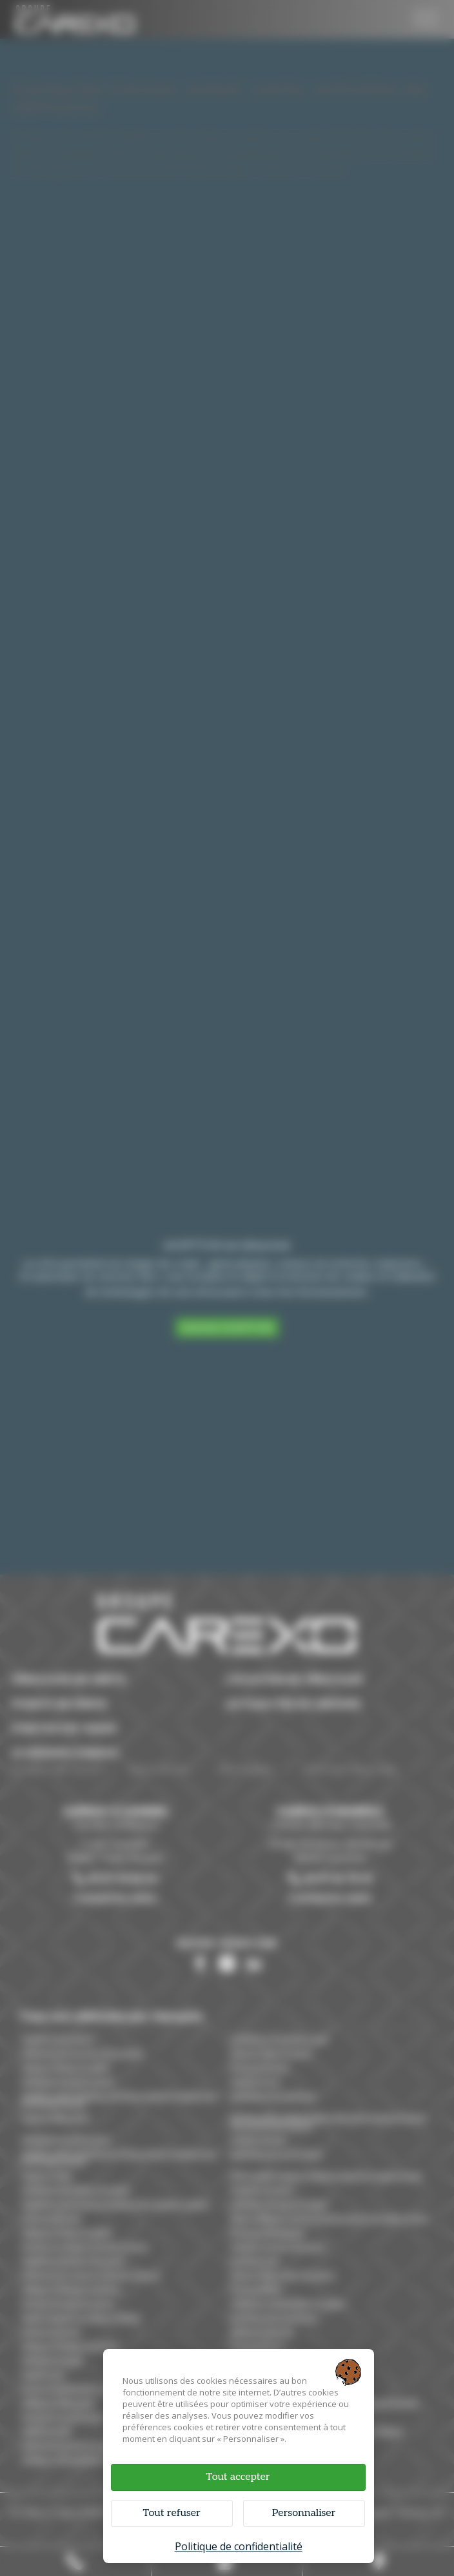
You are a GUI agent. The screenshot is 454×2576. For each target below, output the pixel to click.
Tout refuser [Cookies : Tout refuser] (171, 2513)
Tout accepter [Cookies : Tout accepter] (238, 2477)
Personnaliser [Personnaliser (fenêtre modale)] (304, 2513)
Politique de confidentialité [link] (238, 2546)
